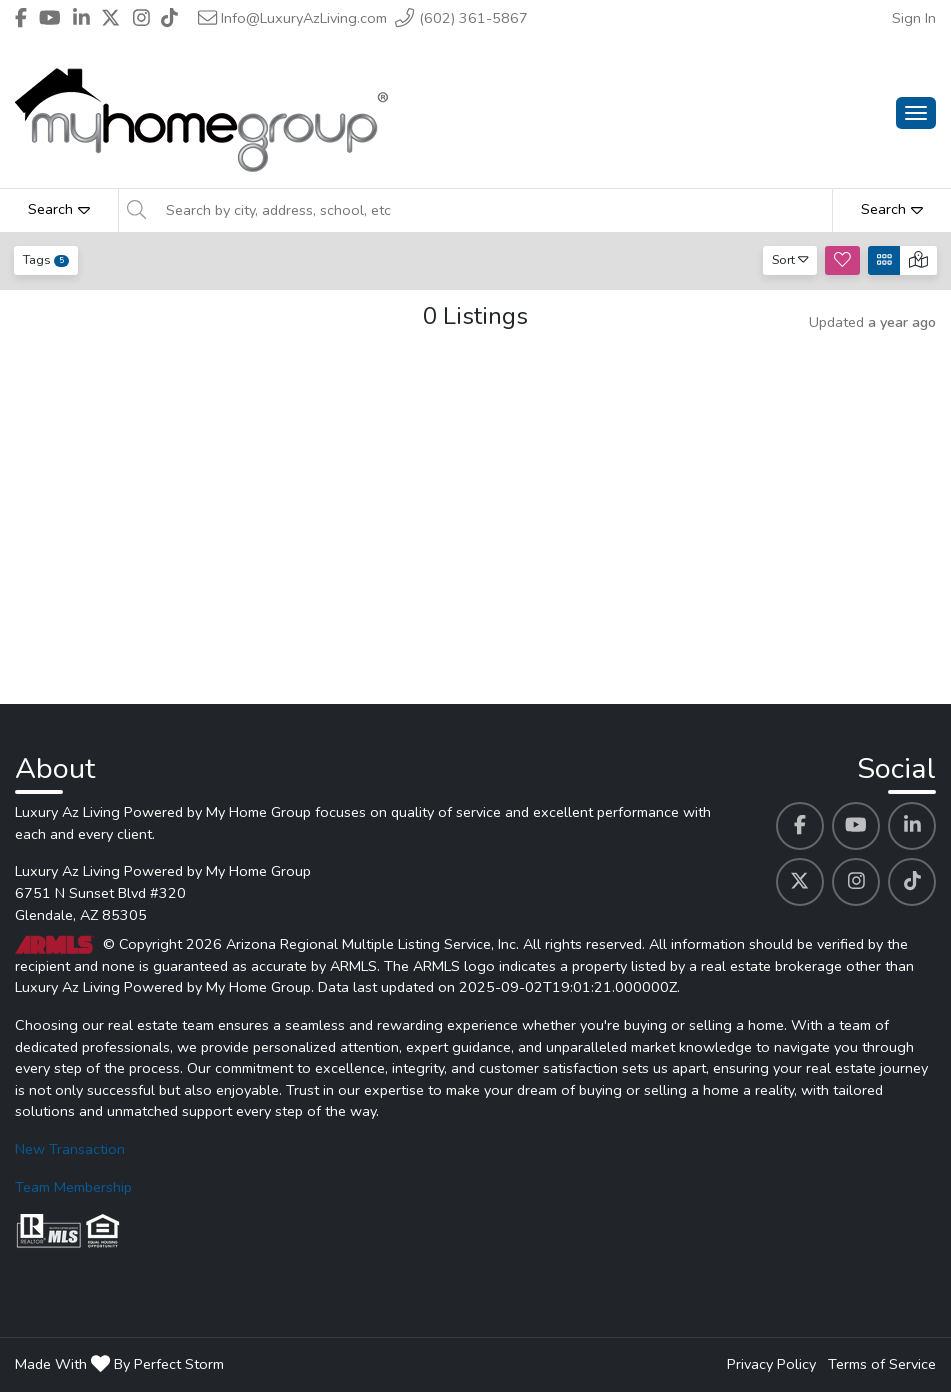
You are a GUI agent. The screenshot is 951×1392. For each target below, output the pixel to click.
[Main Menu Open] (916, 113)
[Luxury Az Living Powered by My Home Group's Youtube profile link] (856, 826)
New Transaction (70, 1149)
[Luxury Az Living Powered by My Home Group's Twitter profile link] (800, 882)
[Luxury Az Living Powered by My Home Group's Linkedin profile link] (912, 826)
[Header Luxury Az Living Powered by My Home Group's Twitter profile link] (110, 18)
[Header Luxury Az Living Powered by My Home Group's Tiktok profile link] (169, 18)
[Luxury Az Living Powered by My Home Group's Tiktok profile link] (912, 882)
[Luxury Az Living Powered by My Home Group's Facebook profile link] (800, 826)
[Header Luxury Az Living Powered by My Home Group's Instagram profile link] (141, 18)
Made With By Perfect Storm (119, 1364)
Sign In (914, 18)
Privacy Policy (771, 1364)
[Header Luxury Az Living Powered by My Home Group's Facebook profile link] (21, 18)
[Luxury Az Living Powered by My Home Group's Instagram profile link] (856, 882)
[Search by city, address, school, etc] (493, 210)
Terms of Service (882, 1364)
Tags (46, 259)
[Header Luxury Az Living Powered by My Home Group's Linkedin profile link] (81, 18)
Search (59, 209)
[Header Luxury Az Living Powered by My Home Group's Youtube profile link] (50, 18)
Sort (790, 259)
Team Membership (73, 1187)
